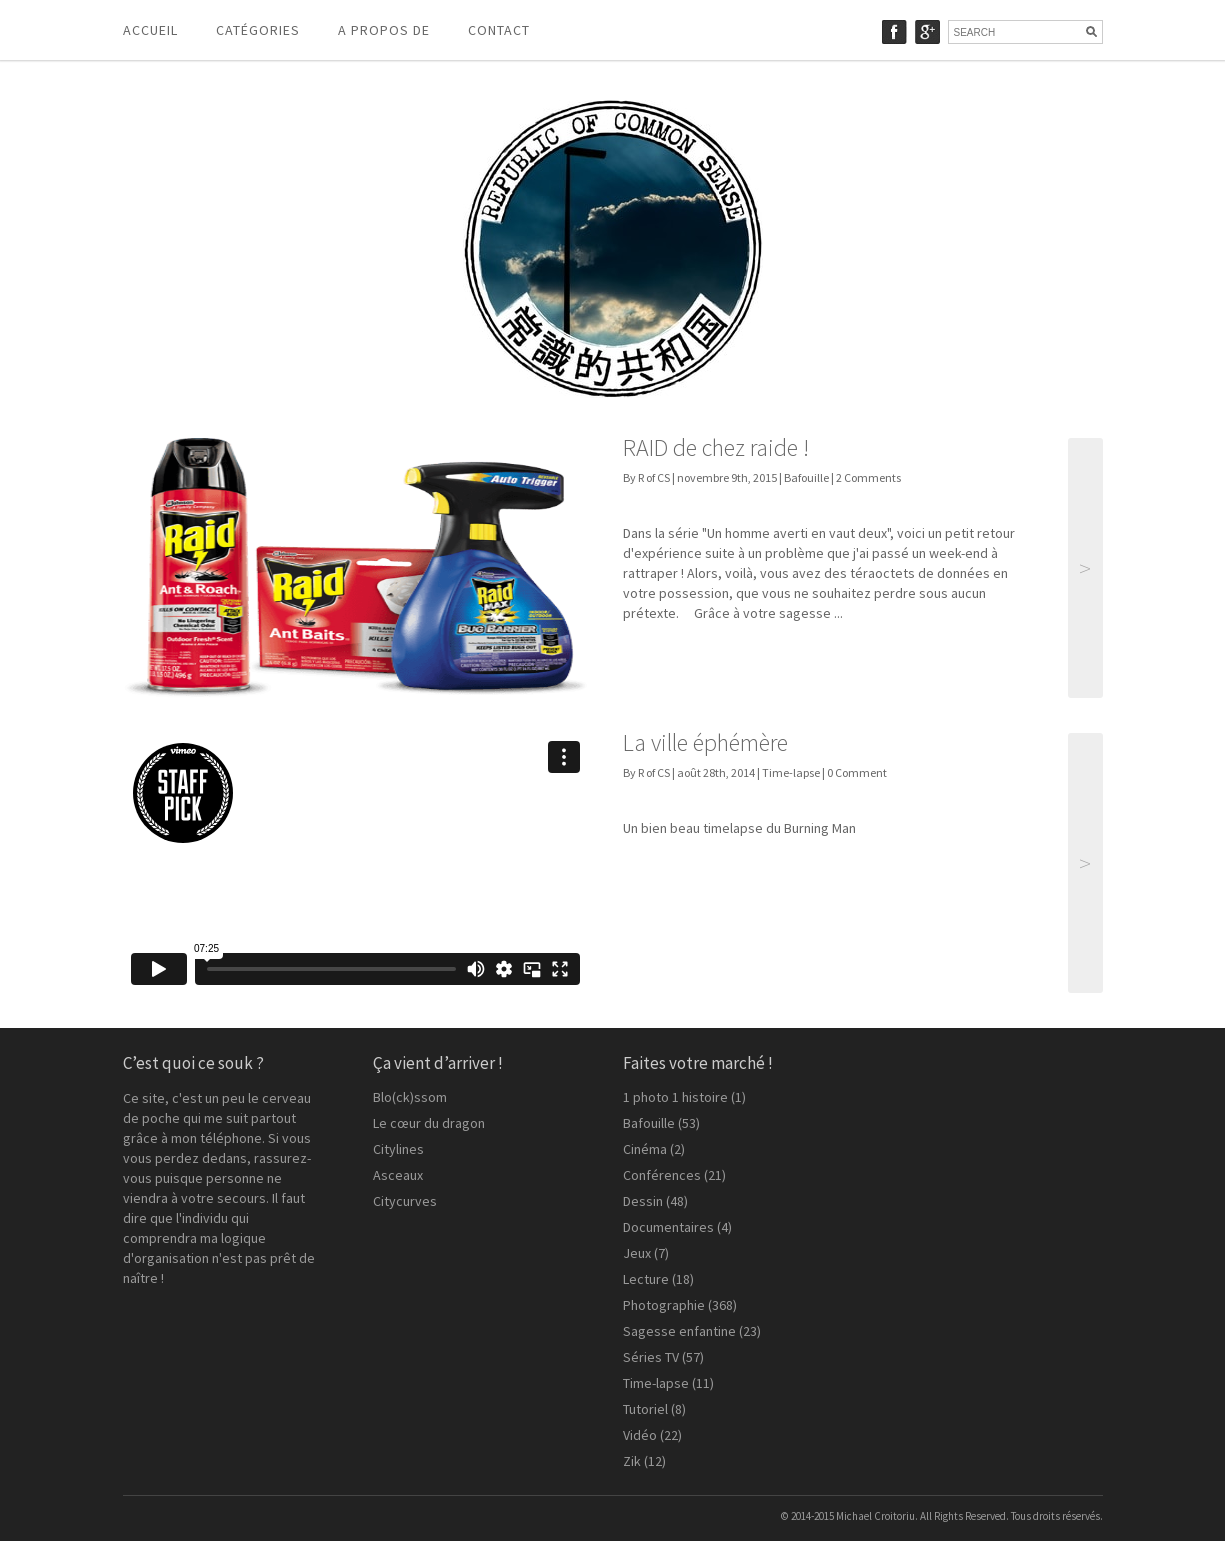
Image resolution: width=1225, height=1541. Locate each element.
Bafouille (806, 477)
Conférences (662, 1175)
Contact (499, 30)
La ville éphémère (705, 742)
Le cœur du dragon (429, 1123)
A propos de (384, 30)
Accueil (150, 30)
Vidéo (640, 1435)
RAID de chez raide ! (716, 447)
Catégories (258, 30)
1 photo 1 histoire (675, 1097)
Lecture (646, 1279)
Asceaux (398, 1175)
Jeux (637, 1253)
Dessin (643, 1201)
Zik (632, 1461)
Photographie (664, 1305)
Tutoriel (645, 1409)
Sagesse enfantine (679, 1331)
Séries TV (651, 1357)
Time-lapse (791, 772)
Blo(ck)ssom (410, 1097)
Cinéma (645, 1149)
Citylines (398, 1149)
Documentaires (668, 1227)
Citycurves (405, 1201)
